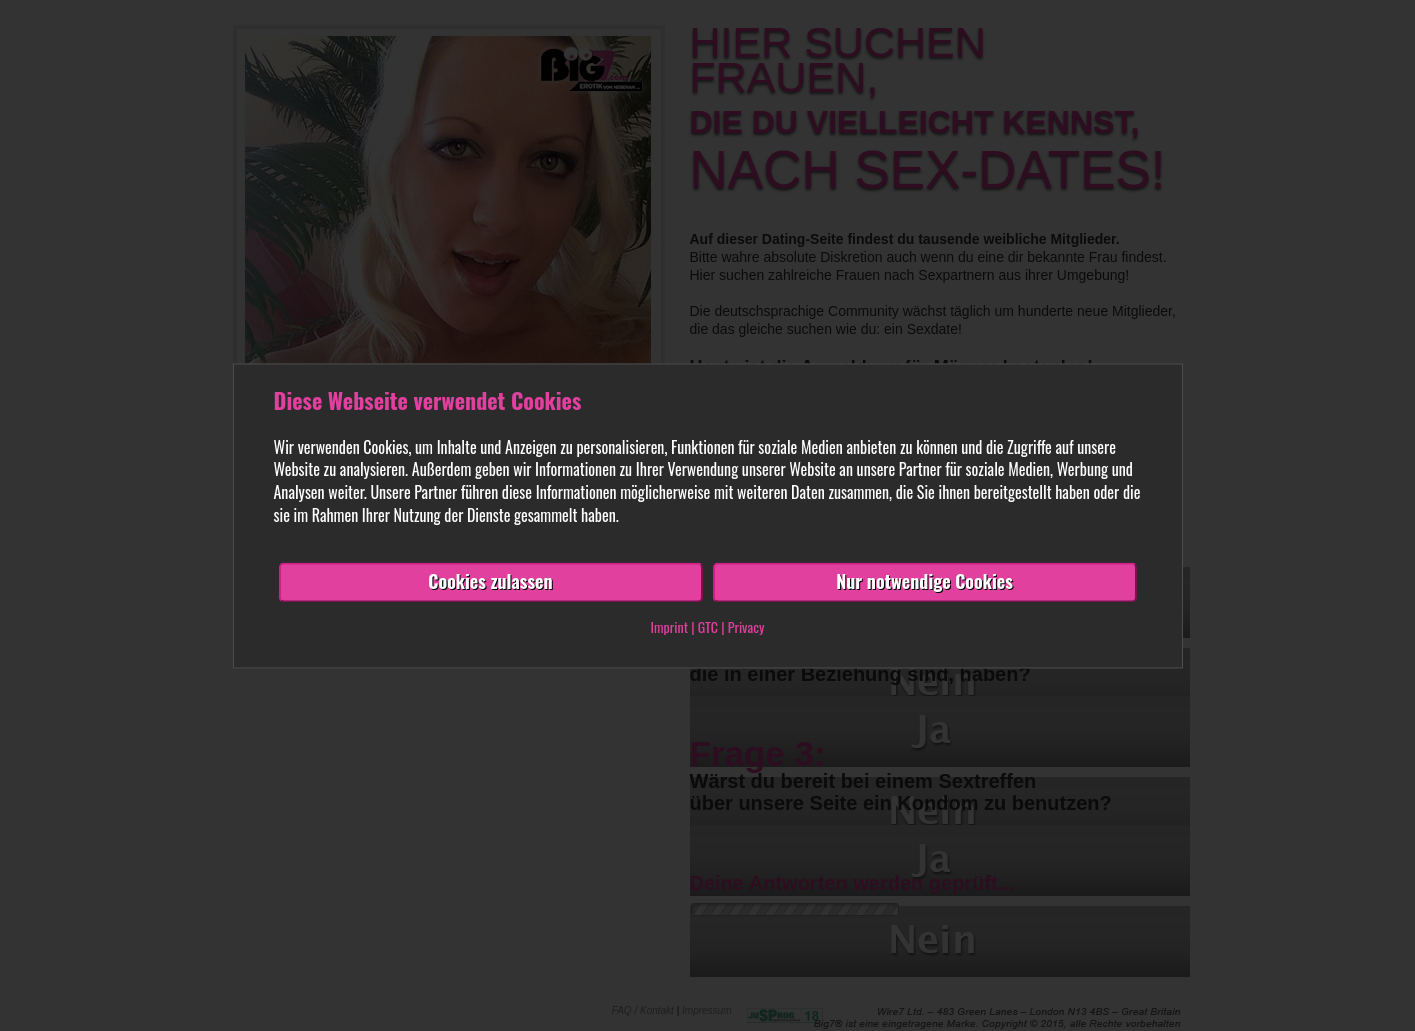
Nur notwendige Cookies (924, 581)
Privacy (746, 626)
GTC (708, 626)
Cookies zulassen (490, 581)
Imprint (669, 626)
